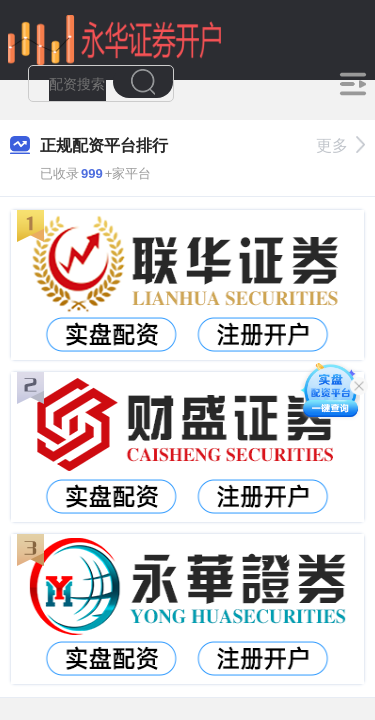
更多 (340, 145)
